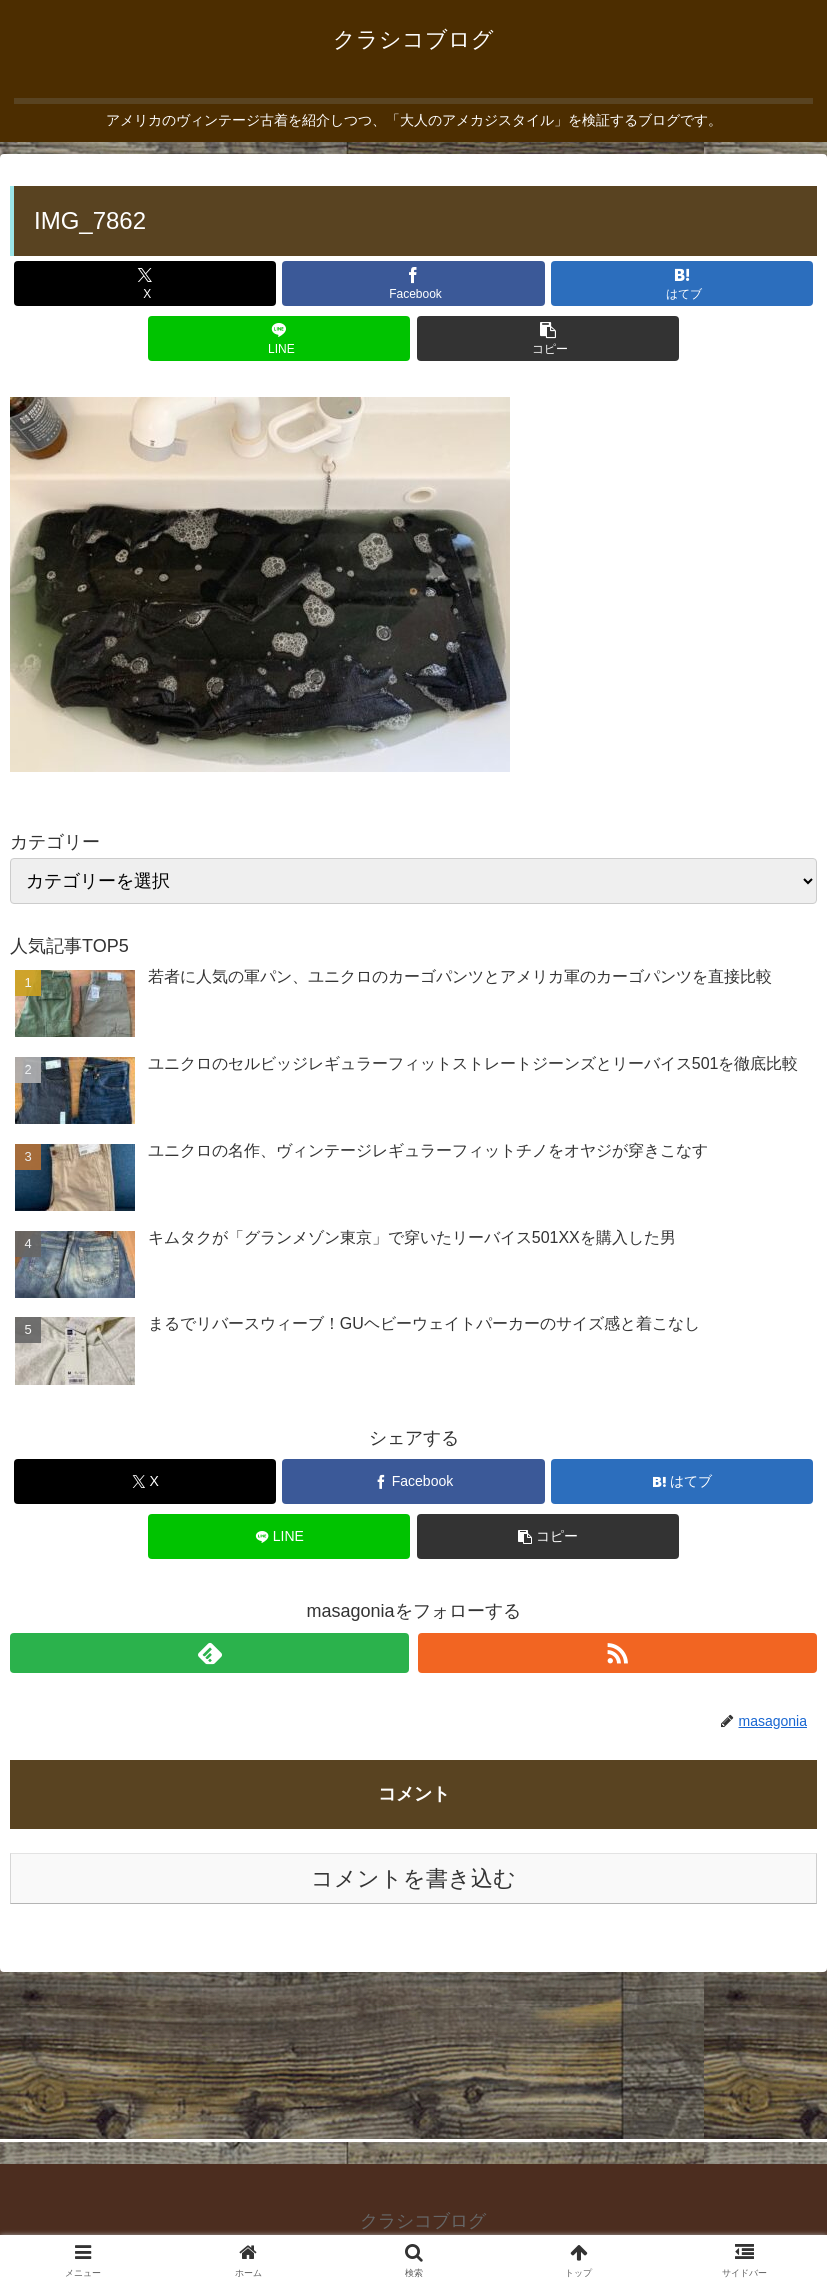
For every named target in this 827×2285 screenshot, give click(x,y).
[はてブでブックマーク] (682, 283)
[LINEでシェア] (279, 338)
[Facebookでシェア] (413, 283)
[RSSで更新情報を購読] (617, 1653)
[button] (548, 338)
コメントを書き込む (413, 1878)
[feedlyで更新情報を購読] (209, 1653)
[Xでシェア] (145, 283)
